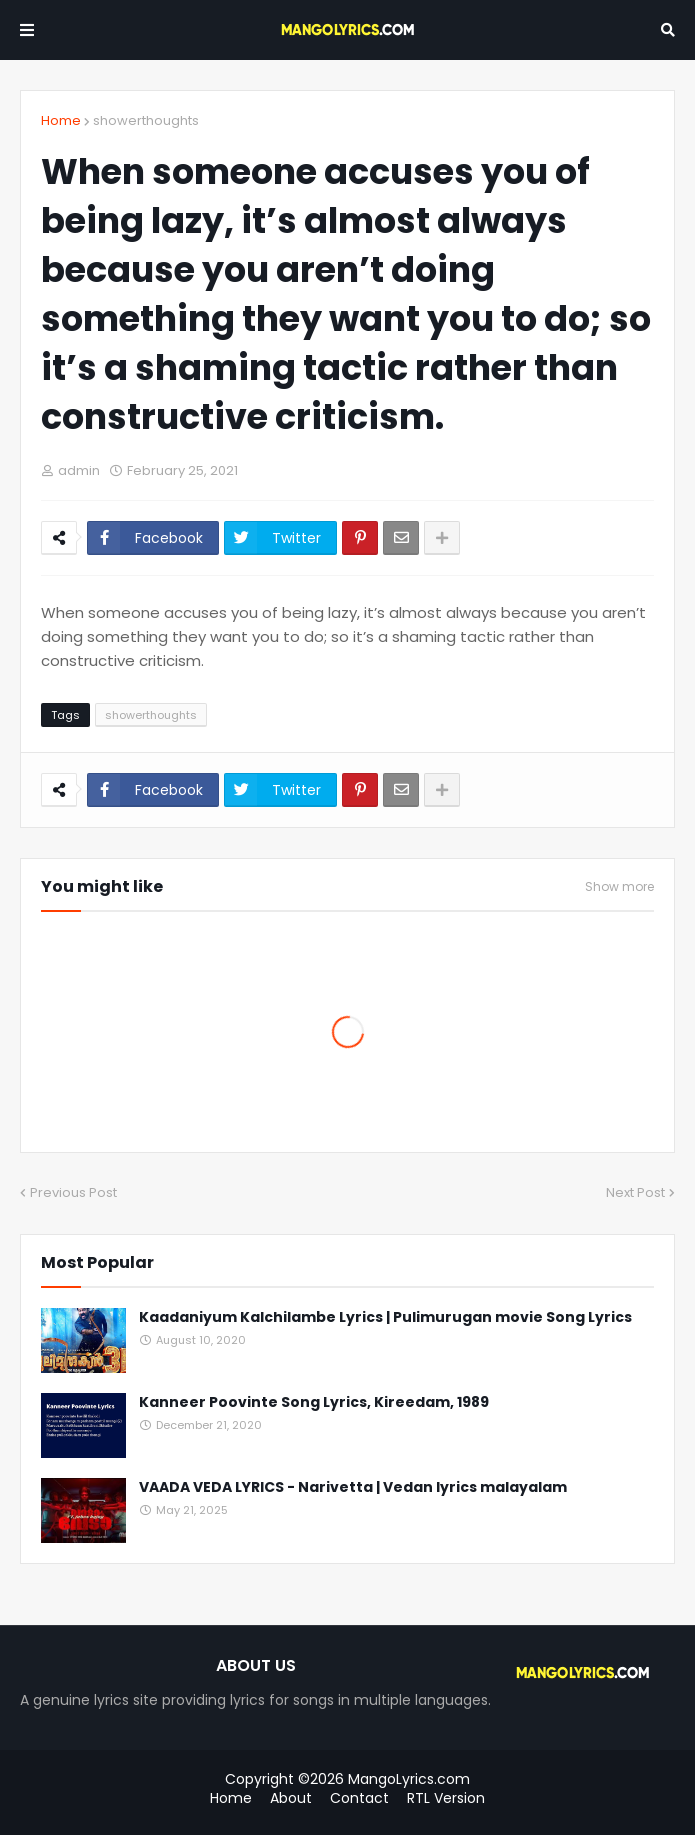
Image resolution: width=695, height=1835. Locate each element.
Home (61, 120)
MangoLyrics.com (409, 1779)
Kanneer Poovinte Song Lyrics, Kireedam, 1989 (314, 1402)
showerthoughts (146, 120)
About (291, 1798)
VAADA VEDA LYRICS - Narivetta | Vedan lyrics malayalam (353, 1487)
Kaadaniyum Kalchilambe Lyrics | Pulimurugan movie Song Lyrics (385, 1317)
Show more (619, 887)
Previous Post (73, 1192)
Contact (359, 1798)
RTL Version (446, 1798)
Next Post (635, 1192)
